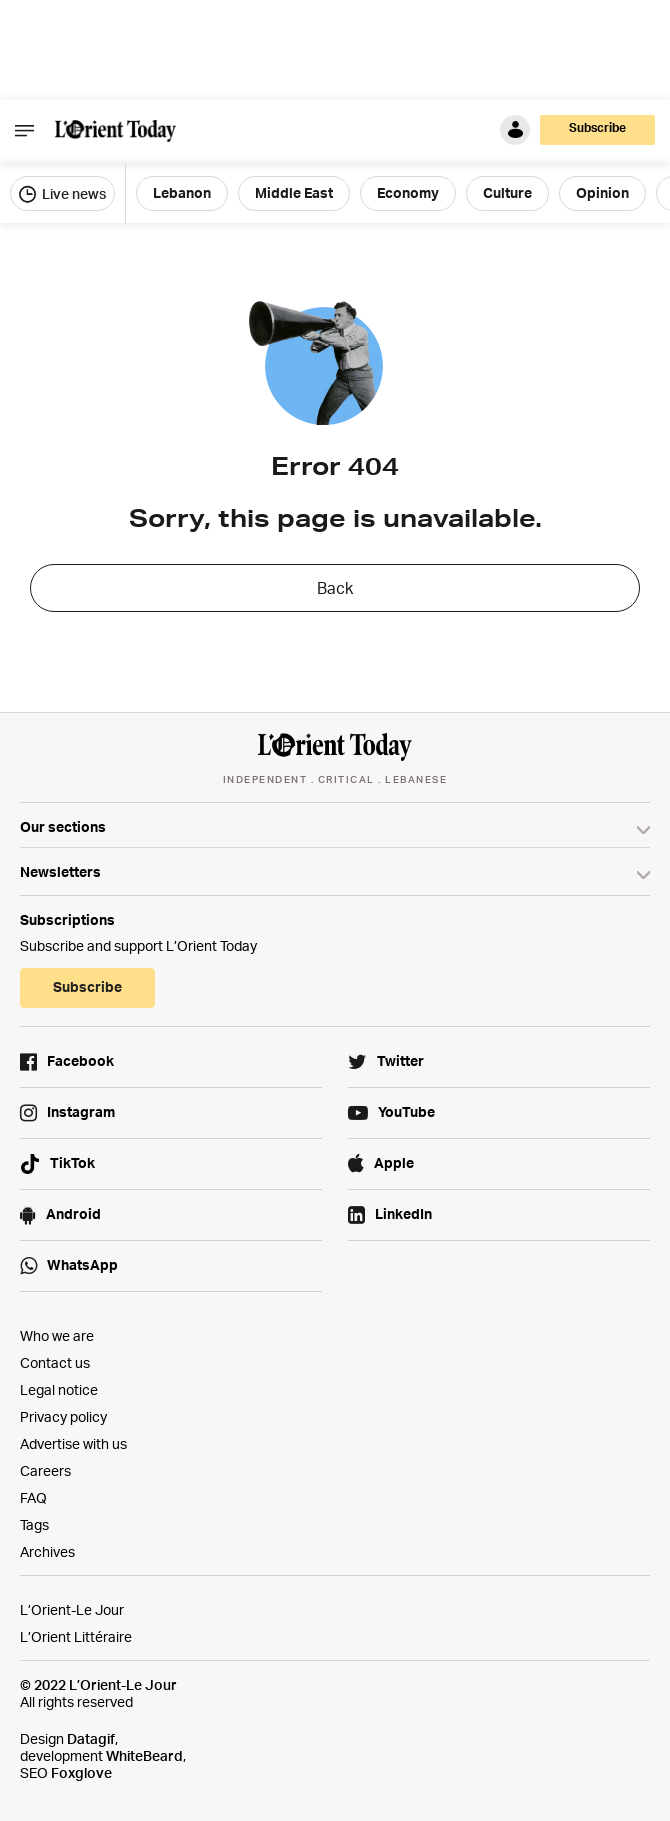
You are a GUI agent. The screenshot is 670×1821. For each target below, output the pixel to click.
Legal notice (59, 1389)
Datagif (91, 1738)
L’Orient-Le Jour (72, 1609)
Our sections (63, 826)
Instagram (81, 1111)
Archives (47, 1551)
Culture (507, 192)
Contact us (55, 1362)
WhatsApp (82, 1264)
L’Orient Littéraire (76, 1636)
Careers (45, 1470)
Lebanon (182, 192)
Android (73, 1213)
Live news (62, 194)
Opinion (602, 192)
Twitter (400, 1060)
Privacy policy (63, 1416)
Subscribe (597, 127)
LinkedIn (403, 1213)
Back (335, 588)
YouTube (406, 1111)
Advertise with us (73, 1443)
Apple (394, 1162)
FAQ (33, 1497)
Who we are (57, 1335)
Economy (408, 192)
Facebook (80, 1060)
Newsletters (60, 871)
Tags (34, 1524)
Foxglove (81, 1772)
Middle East (294, 192)
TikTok (72, 1162)
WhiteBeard (144, 1755)
